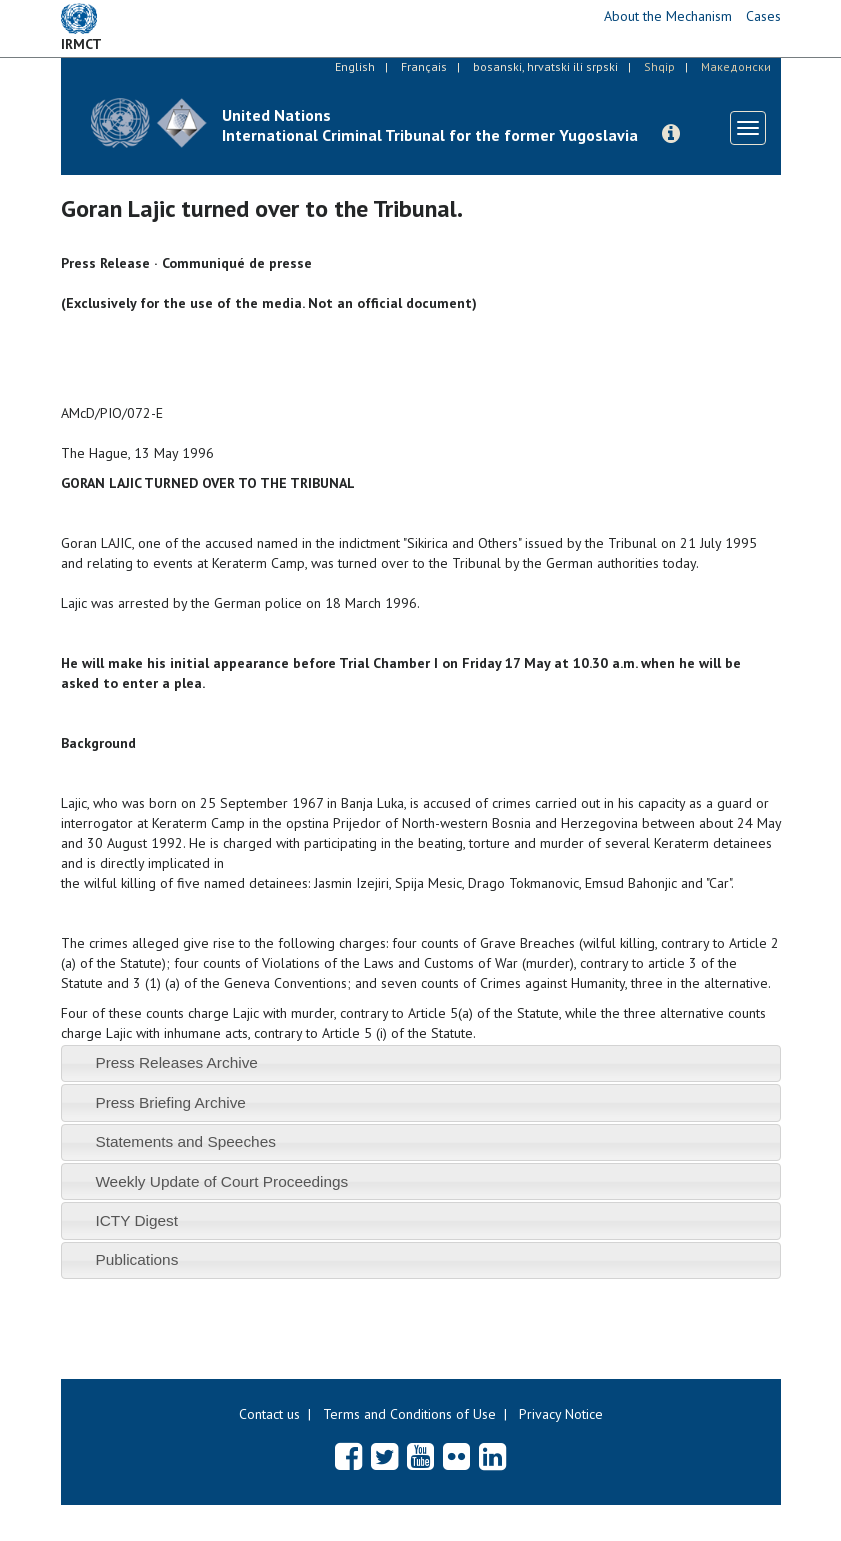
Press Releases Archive (176, 1062)
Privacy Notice (561, 1414)
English (355, 66)
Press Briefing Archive (170, 1102)
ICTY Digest (136, 1220)
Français (424, 66)
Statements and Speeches (185, 1141)
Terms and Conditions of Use (409, 1414)
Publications (136, 1259)
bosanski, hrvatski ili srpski (545, 66)
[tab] (421, 1063)
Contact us (269, 1414)
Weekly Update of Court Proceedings (221, 1181)
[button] (671, 134)
